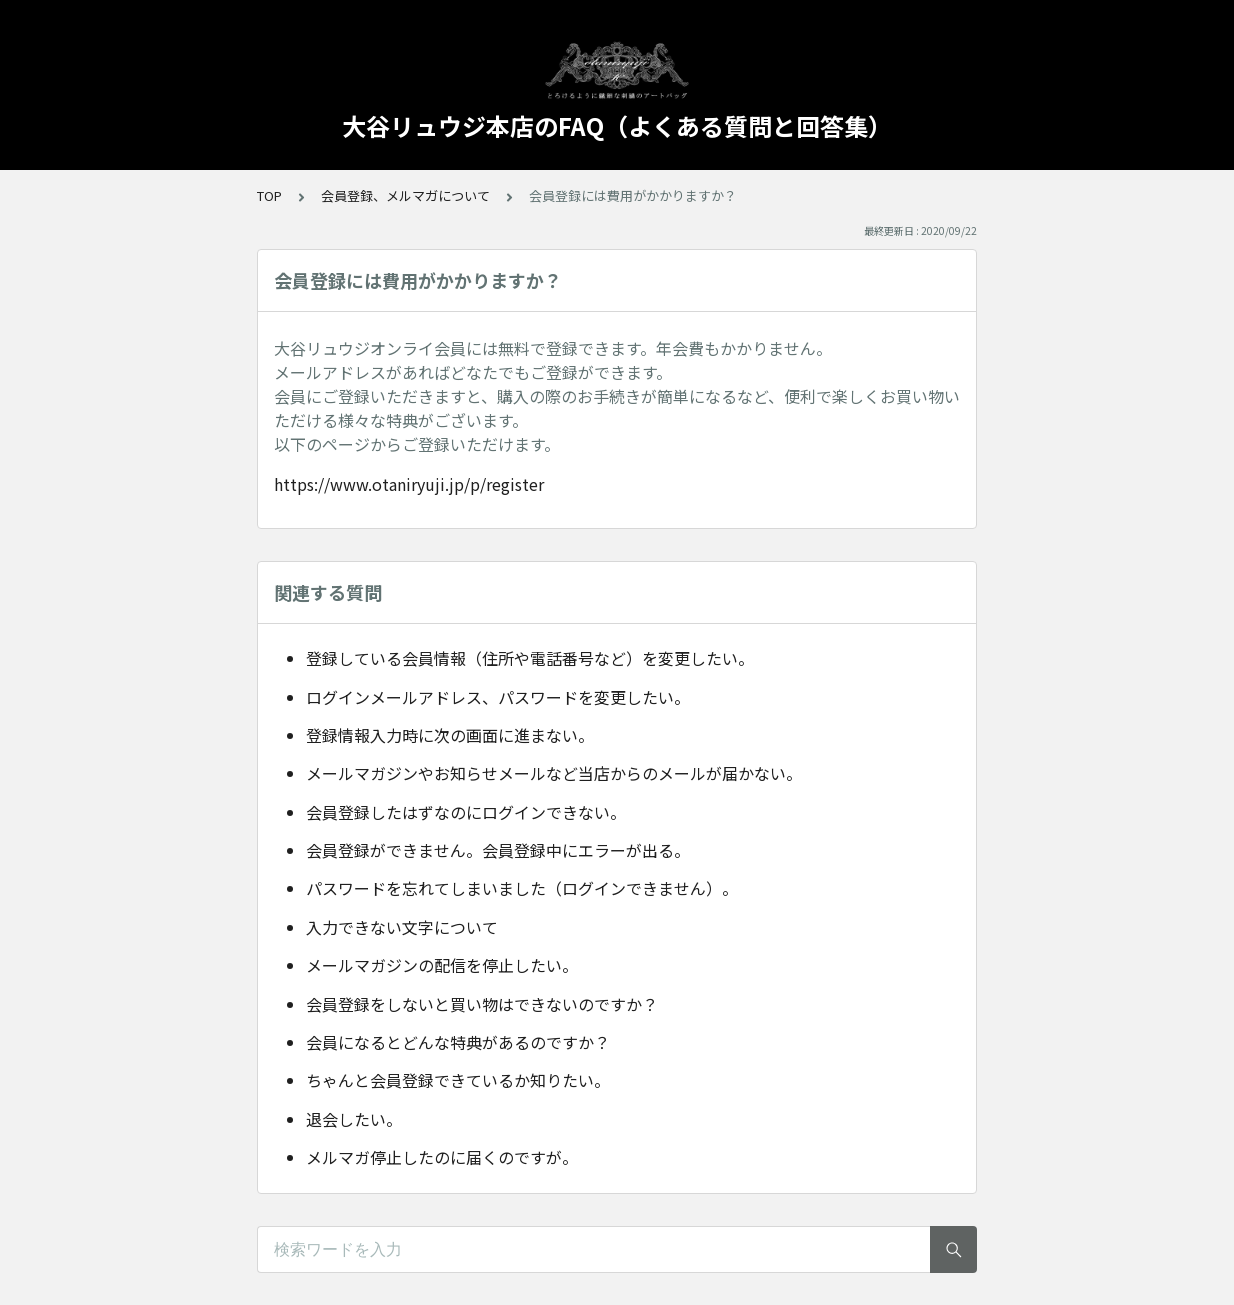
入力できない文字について (402, 927)
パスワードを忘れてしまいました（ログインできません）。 (522, 888)
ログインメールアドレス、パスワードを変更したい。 (498, 697)
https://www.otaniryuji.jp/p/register (409, 484)
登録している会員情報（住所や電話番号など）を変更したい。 (530, 658)
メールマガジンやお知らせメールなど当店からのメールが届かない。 (554, 773)
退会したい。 (354, 1119)
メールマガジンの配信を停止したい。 (442, 965)
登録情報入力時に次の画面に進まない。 (450, 735)
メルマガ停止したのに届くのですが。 (442, 1157)
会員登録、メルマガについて (405, 195)
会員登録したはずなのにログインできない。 (466, 812)
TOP (269, 195)
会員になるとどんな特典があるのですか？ (458, 1042)
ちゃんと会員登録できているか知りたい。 (458, 1080)
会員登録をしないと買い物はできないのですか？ (482, 1004)
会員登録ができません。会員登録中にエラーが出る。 (498, 850)
